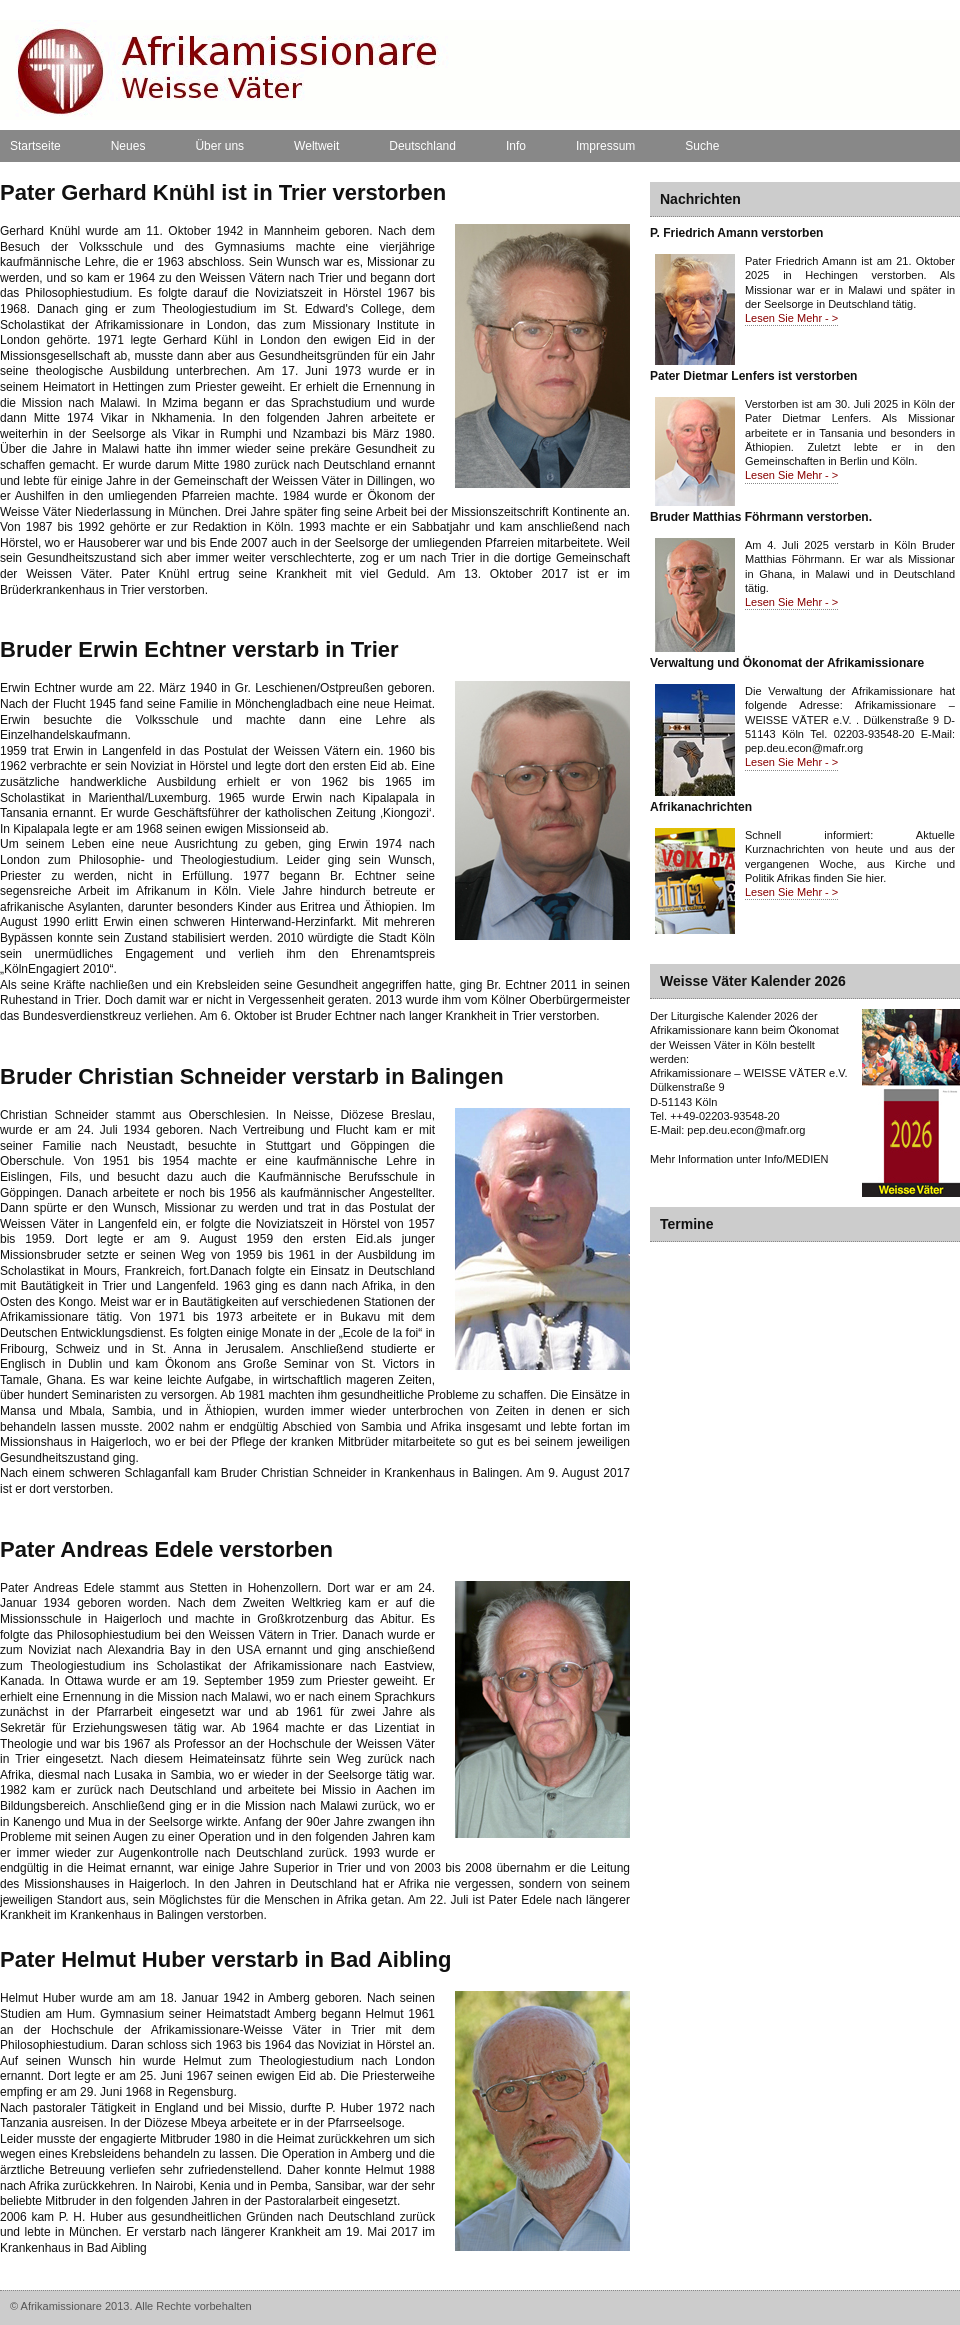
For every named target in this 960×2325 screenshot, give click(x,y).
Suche (702, 146)
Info (516, 146)
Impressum (605, 146)
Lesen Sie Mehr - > (791, 318)
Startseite (35, 146)
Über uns (219, 146)
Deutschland (422, 146)
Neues (128, 146)
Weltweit (316, 146)
